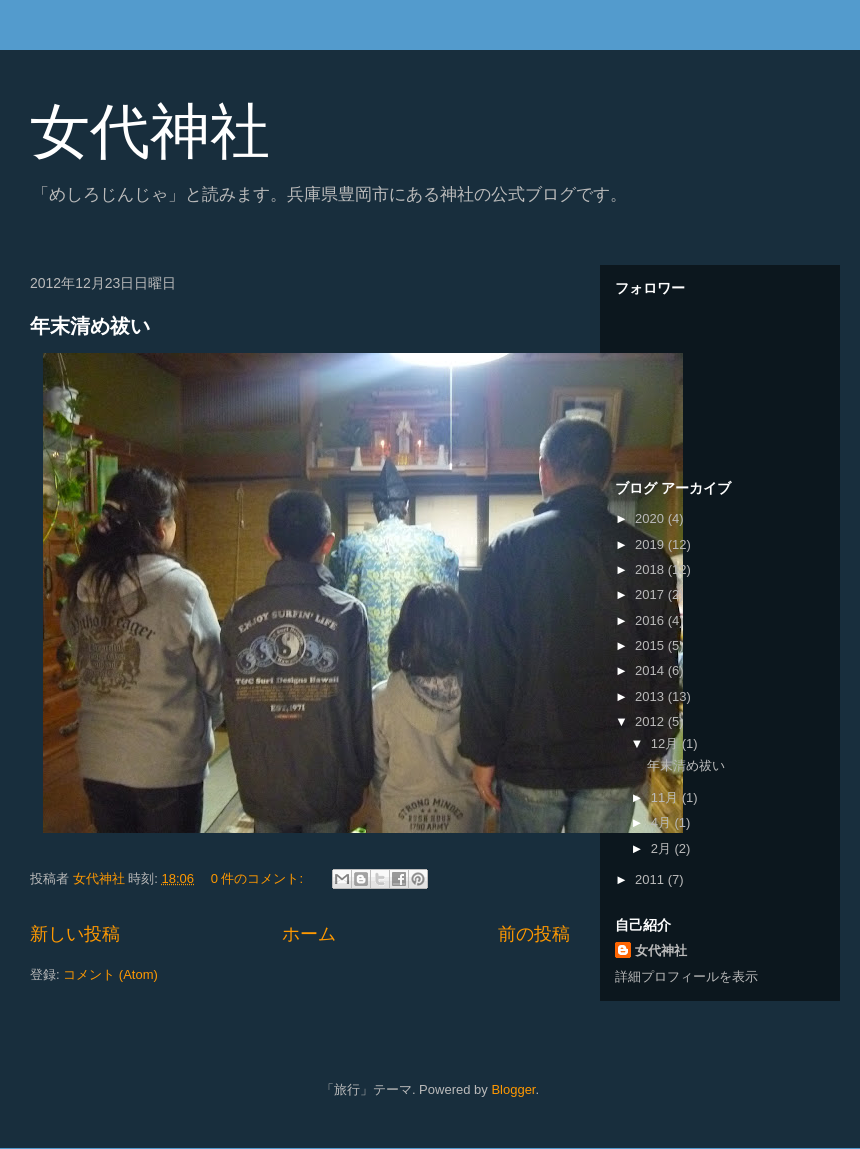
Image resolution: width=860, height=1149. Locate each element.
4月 (663, 822)
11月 (666, 797)
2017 (651, 594)
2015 (651, 645)
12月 (666, 743)
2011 (651, 879)
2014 (651, 670)
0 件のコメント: (259, 878)
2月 (663, 848)
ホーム (309, 934)
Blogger (513, 1089)
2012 (651, 721)
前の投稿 (534, 934)
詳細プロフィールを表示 (686, 976)
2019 (651, 544)
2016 (651, 620)
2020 (651, 518)
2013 (651, 696)
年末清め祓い (90, 326)
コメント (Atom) (110, 974)
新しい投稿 (75, 934)
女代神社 (150, 131)
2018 (651, 569)
